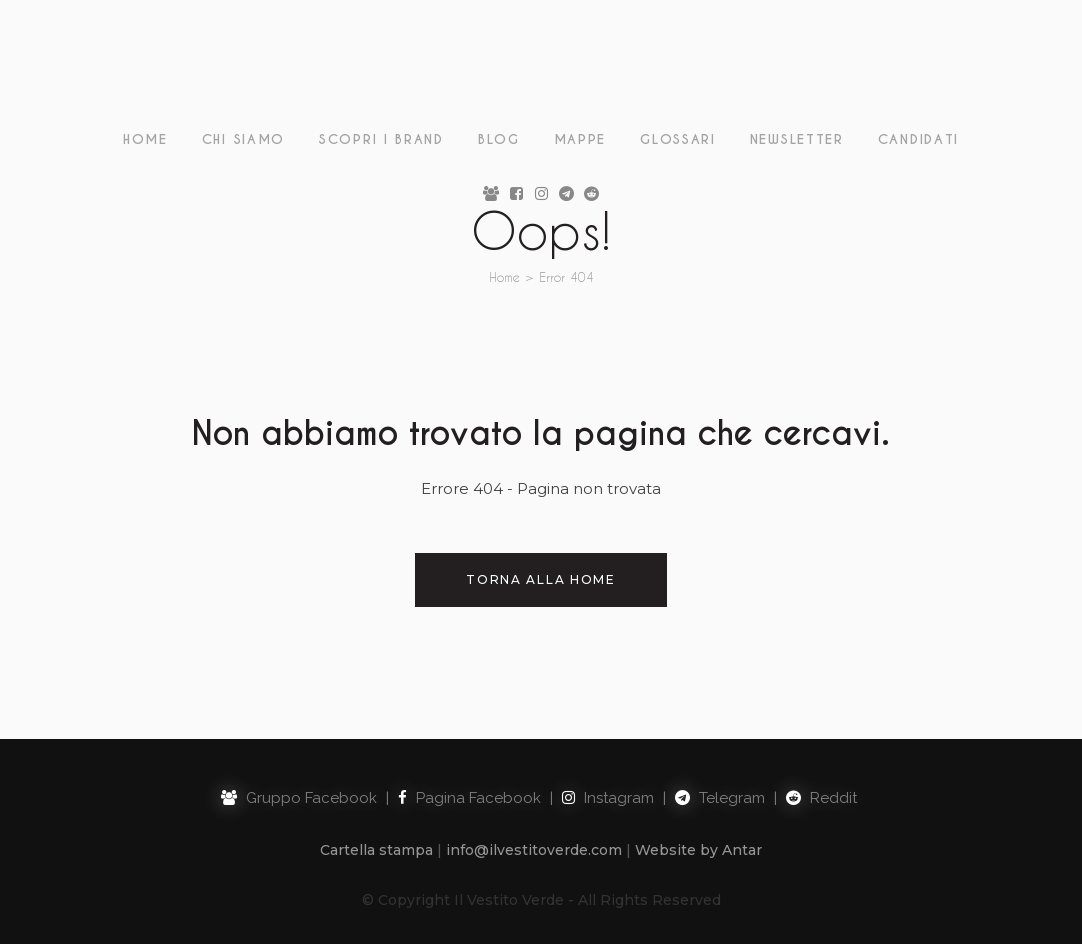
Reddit (821, 798)
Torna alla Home (541, 579)
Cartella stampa (376, 850)
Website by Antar (698, 850)
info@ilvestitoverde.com (534, 850)
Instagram (608, 798)
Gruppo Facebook (299, 798)
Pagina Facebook (469, 798)
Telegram (720, 798)
